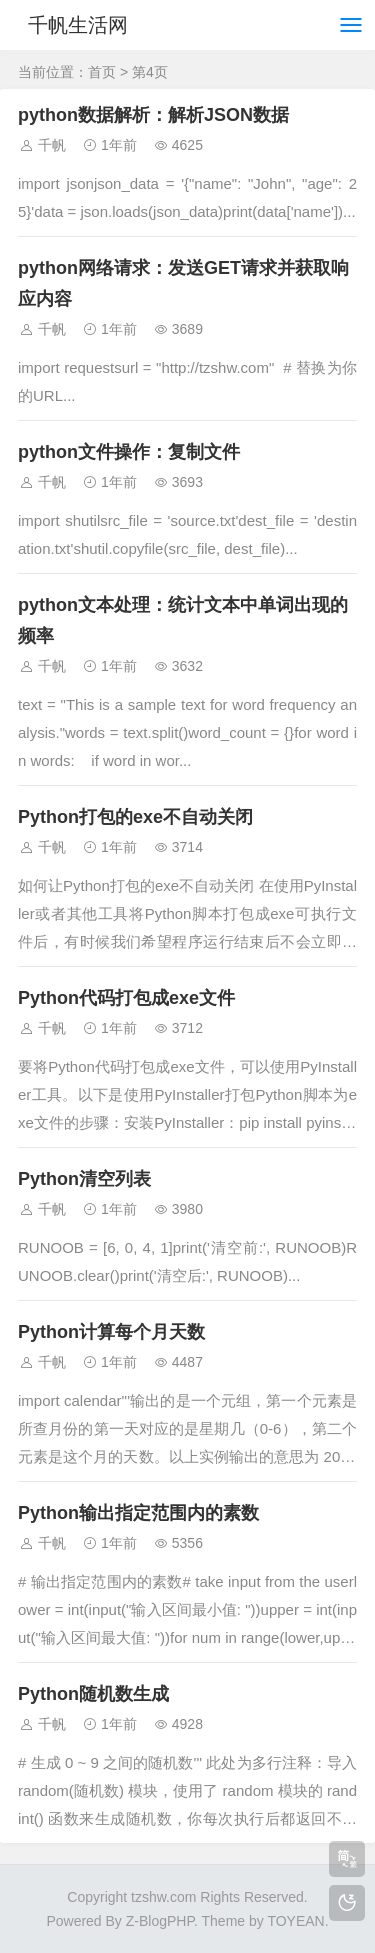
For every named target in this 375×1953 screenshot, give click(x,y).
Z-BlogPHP (160, 1921)
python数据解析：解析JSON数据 (153, 115)
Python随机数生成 (93, 1694)
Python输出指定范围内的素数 (138, 1513)
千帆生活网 (78, 25)
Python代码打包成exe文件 (126, 998)
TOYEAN (295, 1921)
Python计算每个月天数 (111, 1332)
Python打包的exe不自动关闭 (135, 817)
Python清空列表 (84, 1179)
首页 (102, 72)
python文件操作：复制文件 (129, 452)
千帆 (52, 145)
